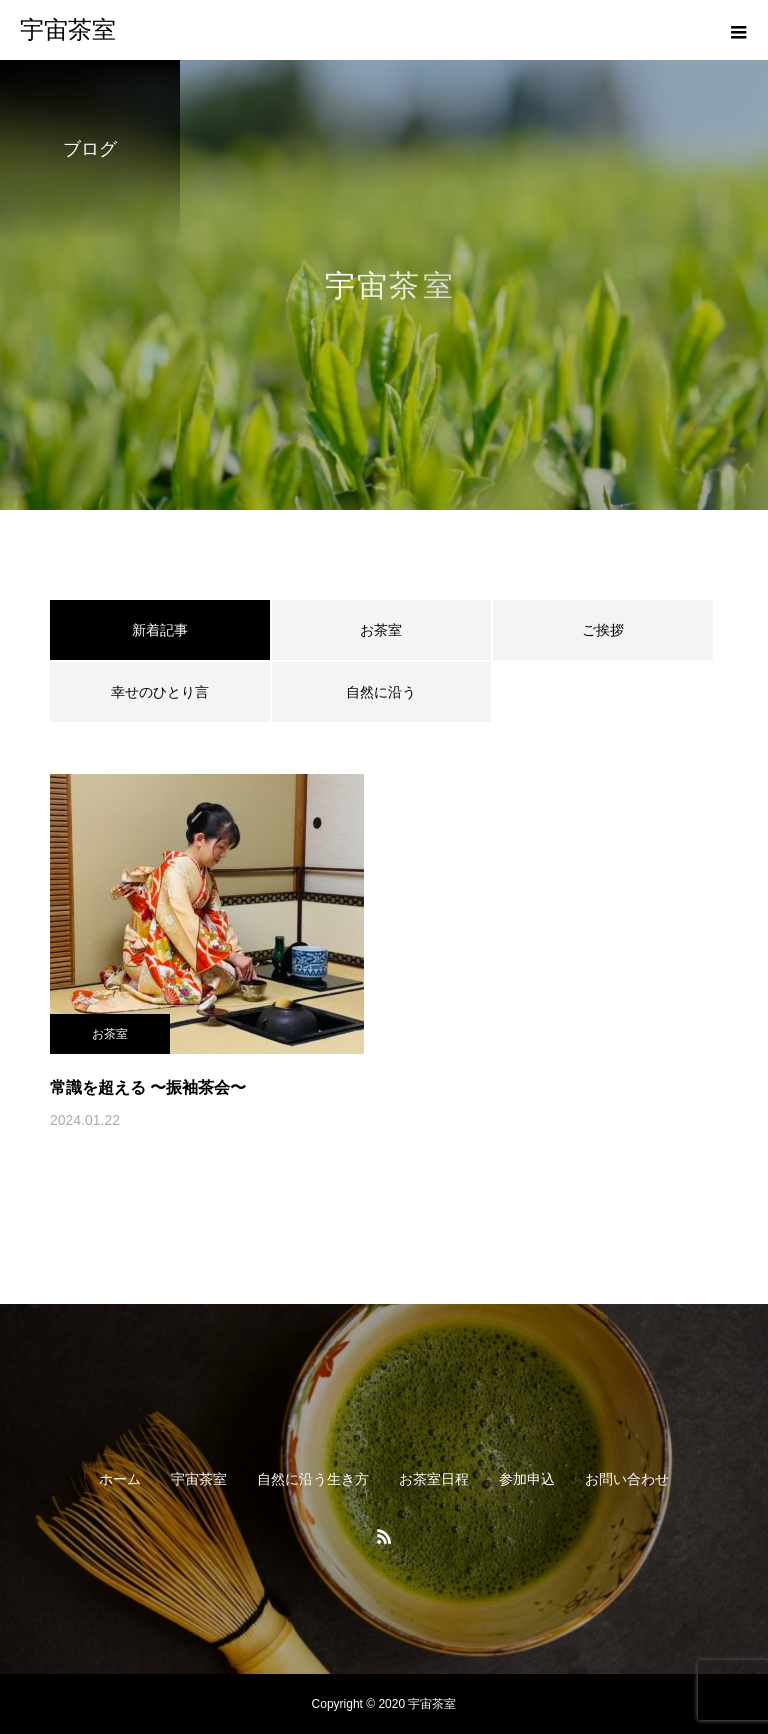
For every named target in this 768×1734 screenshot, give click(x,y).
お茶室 (381, 630)
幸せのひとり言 (160, 692)
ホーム (120, 1479)
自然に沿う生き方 (313, 1479)
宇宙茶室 (199, 1479)
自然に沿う (381, 692)
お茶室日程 (434, 1479)
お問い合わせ (627, 1479)
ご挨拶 (603, 630)
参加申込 (527, 1479)
